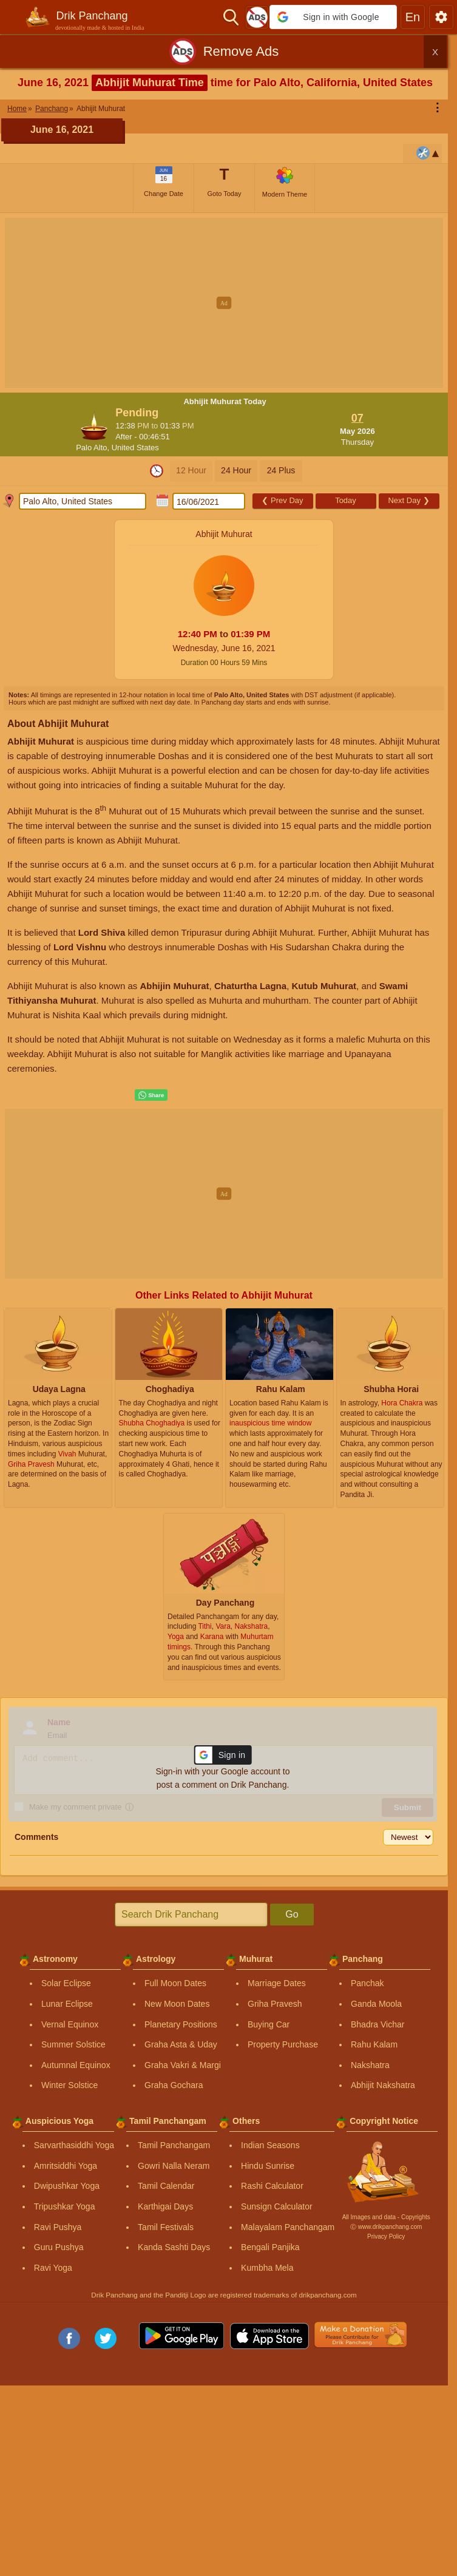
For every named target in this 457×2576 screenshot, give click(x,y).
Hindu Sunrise (267, 2166)
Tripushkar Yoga (64, 2206)
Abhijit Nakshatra (383, 2085)
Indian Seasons (270, 2145)
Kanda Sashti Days (174, 2247)
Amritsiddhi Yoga (65, 2166)
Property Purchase (283, 2044)
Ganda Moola (376, 2004)
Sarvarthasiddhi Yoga (74, 2145)
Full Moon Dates (175, 1983)
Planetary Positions (180, 2024)
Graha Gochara (173, 2085)
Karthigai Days (165, 2206)
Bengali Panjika (270, 2247)
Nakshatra (370, 2065)
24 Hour (236, 470)
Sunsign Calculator (277, 2206)
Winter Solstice (69, 2085)
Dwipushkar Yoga (67, 2186)
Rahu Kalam (374, 2044)
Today (345, 500)
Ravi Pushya (58, 2227)
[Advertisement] (228, 303)
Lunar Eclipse (67, 2004)
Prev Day (282, 500)
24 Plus (281, 470)
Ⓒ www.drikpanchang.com (386, 2226)
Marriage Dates (277, 1983)
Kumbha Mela (267, 2268)
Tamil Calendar (166, 2186)
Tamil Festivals (166, 2227)
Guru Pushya (59, 2247)
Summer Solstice (73, 2044)
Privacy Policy (386, 2236)
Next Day (408, 500)
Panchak (367, 1983)
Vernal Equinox (69, 2024)
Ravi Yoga (53, 2268)
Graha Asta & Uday (180, 2044)
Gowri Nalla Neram (173, 2166)
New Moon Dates (176, 2004)
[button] (333, 17)
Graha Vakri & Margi (182, 2065)
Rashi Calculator (272, 2186)
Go (291, 1914)
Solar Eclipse (66, 1983)
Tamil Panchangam (174, 2145)
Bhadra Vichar (377, 2024)
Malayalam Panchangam (287, 2227)
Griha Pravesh (275, 2004)
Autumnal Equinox (75, 2065)
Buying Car (268, 2024)
